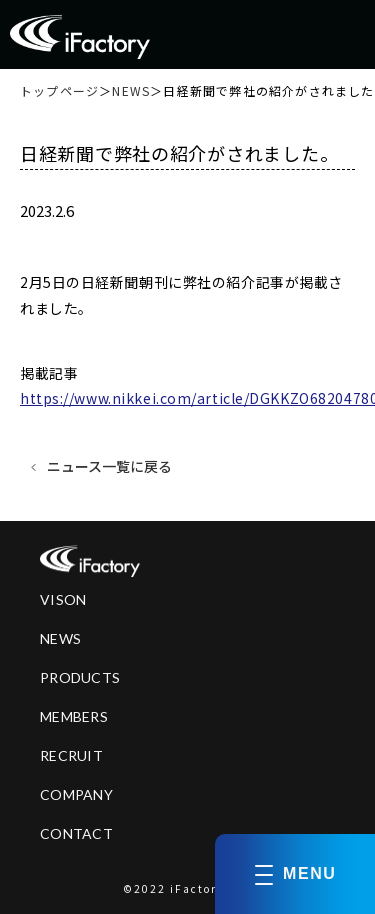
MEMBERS (74, 716)
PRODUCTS (80, 677)
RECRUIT (71, 755)
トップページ (59, 91)
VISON (63, 599)
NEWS (131, 91)
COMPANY (76, 794)
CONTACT (76, 833)
